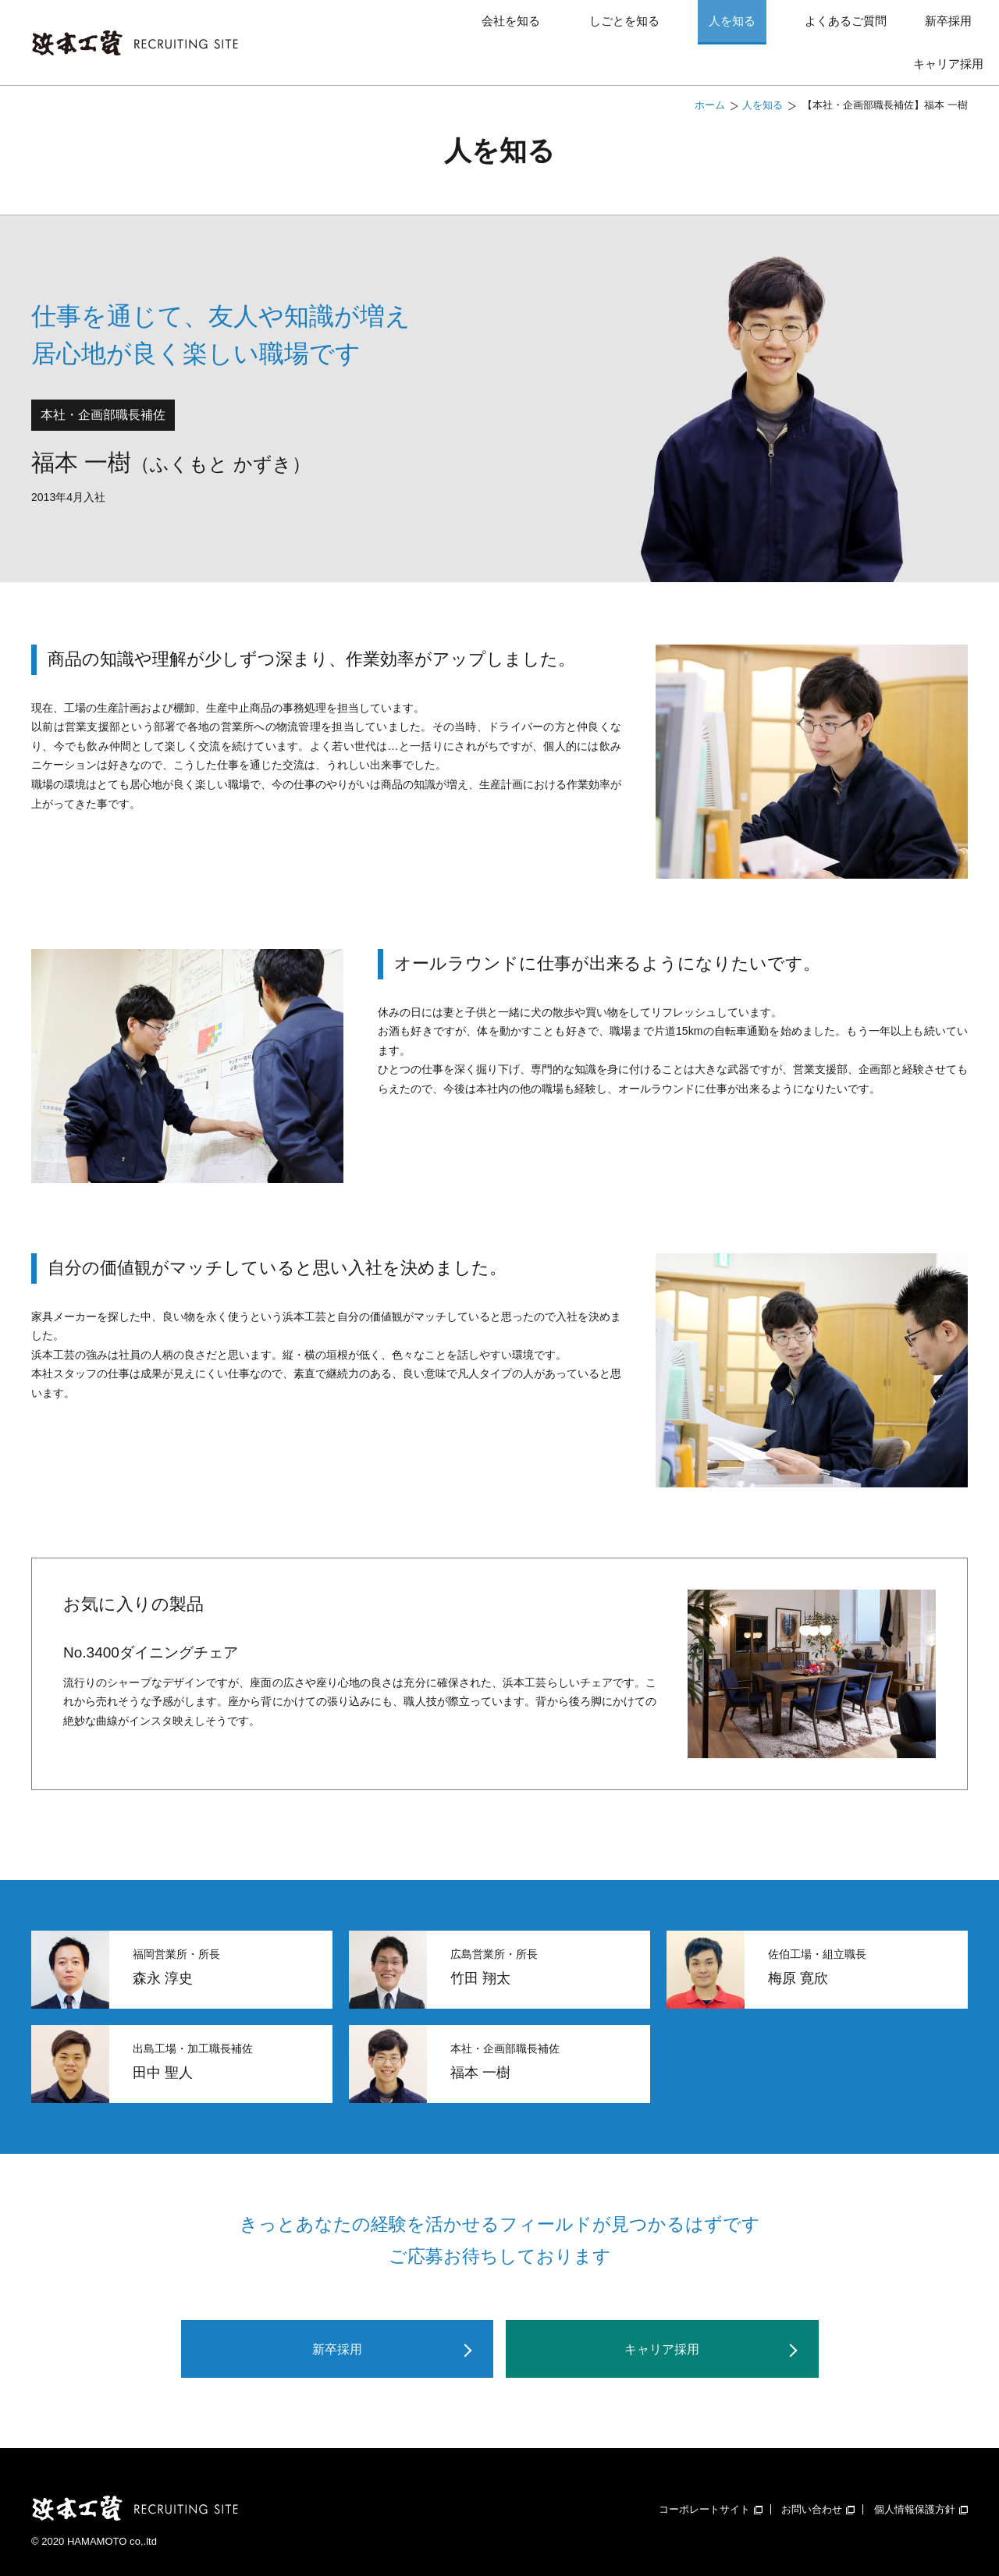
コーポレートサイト (711, 2488)
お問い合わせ (818, 2488)
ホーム (710, 80)
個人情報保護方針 (921, 2488)
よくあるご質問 (727, 29)
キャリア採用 (948, 29)
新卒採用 (846, 29)
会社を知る (457, 29)
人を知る (635, 29)
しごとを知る (549, 29)
